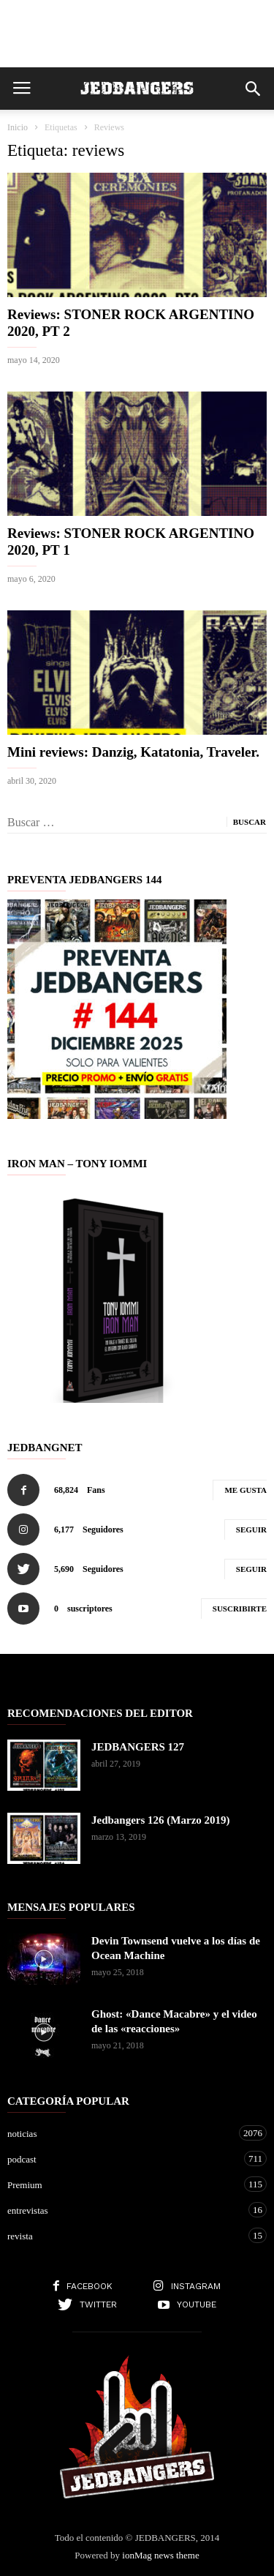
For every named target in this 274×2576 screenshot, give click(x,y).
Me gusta (245, 1490)
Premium (122, 2184)
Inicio (17, 127)
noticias (122, 2133)
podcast (122, 2158)
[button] (253, 88)
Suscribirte (240, 1608)
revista (122, 2235)
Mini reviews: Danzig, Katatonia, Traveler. (133, 752)
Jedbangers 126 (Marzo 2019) (160, 1820)
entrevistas (122, 2209)
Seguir (251, 1529)
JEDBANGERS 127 (137, 1747)
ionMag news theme (160, 2555)
